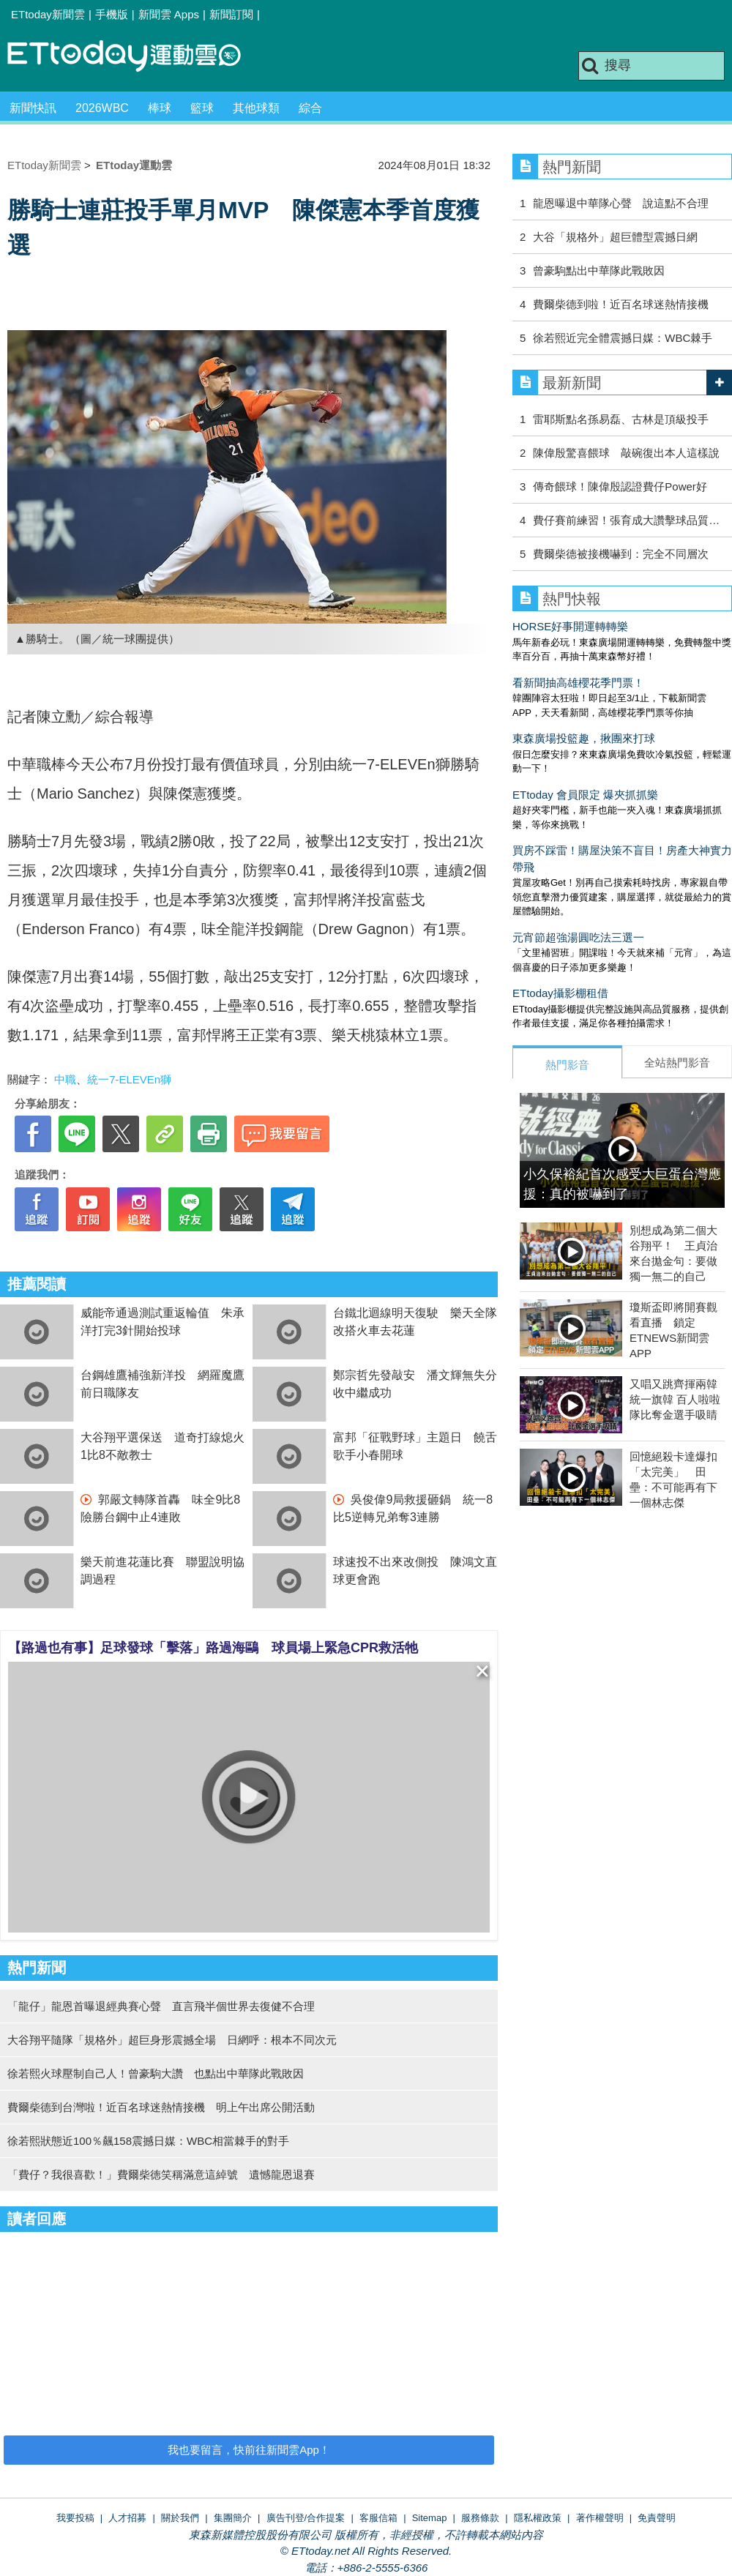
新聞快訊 (33, 108)
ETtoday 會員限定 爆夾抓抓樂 (585, 794)
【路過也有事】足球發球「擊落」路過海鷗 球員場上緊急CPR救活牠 (213, 1647)
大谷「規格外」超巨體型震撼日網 (615, 237)
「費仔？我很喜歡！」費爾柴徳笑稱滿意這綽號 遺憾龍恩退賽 (161, 2174)
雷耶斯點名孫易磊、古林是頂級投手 (621, 419)
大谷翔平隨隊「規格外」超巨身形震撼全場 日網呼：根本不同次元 (172, 2040)
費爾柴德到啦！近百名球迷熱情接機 (621, 304)
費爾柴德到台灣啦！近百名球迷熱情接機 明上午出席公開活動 (161, 2107)
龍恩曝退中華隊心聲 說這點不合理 (621, 203)
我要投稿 (75, 2517)
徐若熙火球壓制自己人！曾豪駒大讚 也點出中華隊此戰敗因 (155, 2073)
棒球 (159, 108)
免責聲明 (657, 2517)
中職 (65, 1079)
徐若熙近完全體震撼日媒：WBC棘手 (622, 338)
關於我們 (180, 2517)
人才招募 (127, 2517)
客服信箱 (378, 2517)
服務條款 (480, 2517)
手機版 (111, 14)
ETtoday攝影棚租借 (560, 993)
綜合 (310, 108)
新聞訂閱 (231, 14)
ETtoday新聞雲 (48, 14)
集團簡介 (233, 2517)
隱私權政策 (537, 2517)
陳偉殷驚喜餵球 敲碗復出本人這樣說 (626, 453)
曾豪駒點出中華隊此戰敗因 (599, 270)
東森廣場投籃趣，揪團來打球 (583, 738)
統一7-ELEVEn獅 (129, 1079)
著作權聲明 (600, 2517)
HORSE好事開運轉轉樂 (570, 626)
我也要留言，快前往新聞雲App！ (249, 2450)
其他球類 (256, 108)
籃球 (202, 108)
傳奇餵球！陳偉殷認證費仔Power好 (620, 486)
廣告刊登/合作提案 (306, 2517)
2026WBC (102, 108)
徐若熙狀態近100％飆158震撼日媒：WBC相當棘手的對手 (148, 2141)
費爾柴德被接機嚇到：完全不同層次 (621, 554)
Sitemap (429, 2517)
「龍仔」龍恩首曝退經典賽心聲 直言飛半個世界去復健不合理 (161, 2006)
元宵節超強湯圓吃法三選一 (578, 937)
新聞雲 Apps (168, 14)
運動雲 (135, 56)
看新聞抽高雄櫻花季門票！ (578, 682)
